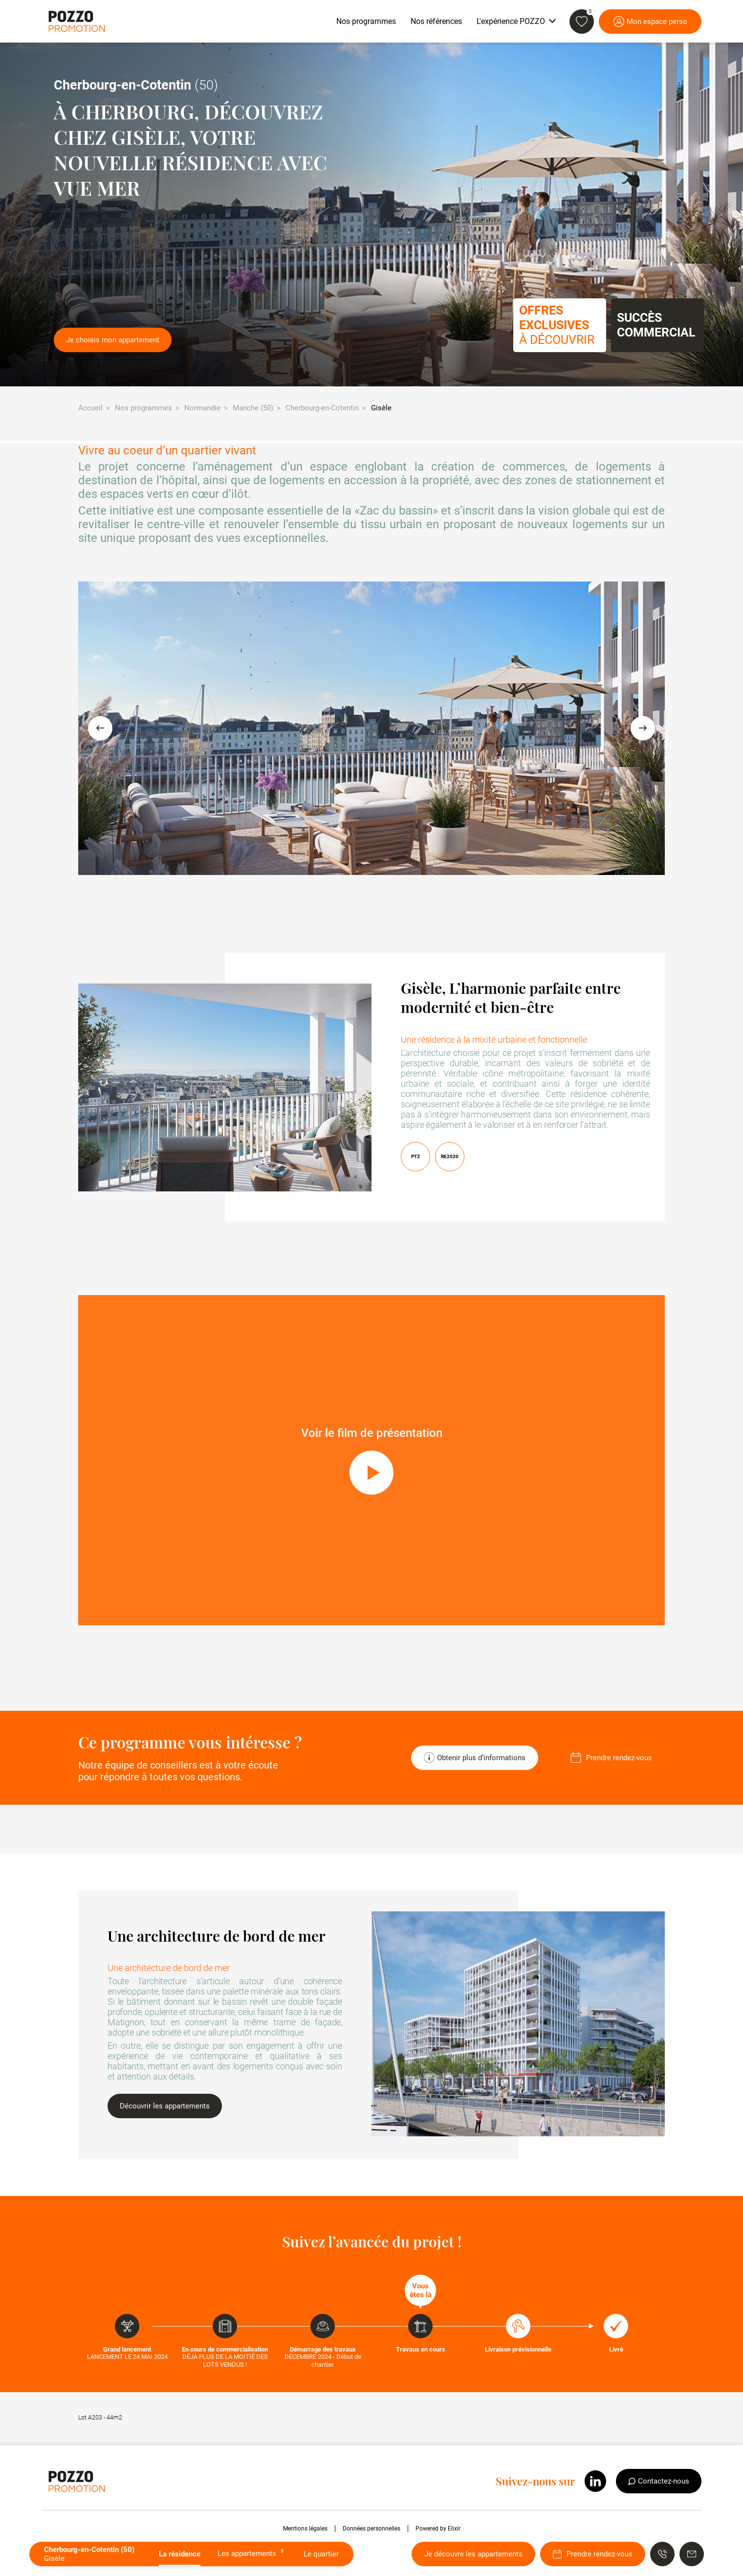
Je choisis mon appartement (112, 340)
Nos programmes (143, 407)
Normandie (202, 407)
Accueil (90, 407)
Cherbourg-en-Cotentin (322, 407)
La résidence (179, 2554)
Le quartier (321, 2554)
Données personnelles (371, 2528)
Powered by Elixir (437, 2528)
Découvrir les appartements (165, 2106)
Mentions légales (305, 2528)
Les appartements (252, 2553)
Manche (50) (253, 407)
